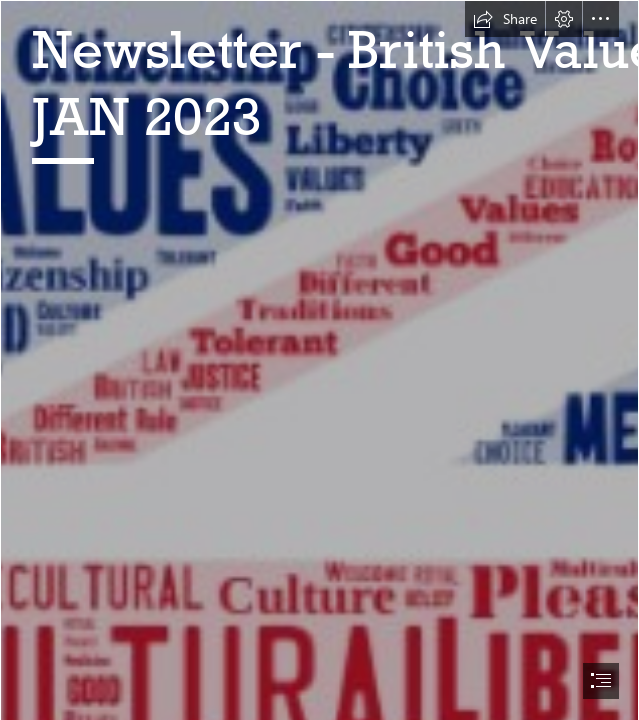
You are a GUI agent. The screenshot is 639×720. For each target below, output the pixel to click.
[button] (505, 19)
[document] (319, 360)
